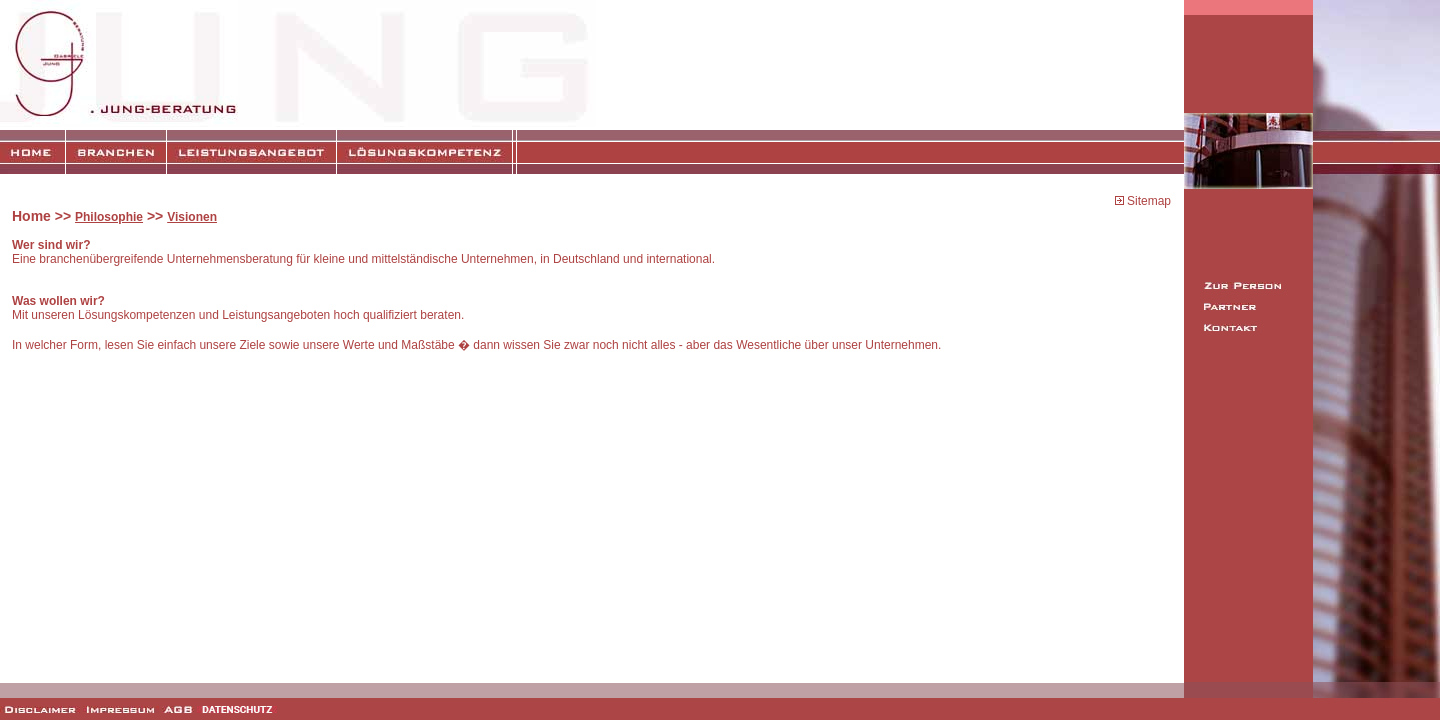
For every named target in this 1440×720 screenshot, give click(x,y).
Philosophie (109, 217)
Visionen (192, 217)
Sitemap (1147, 201)
